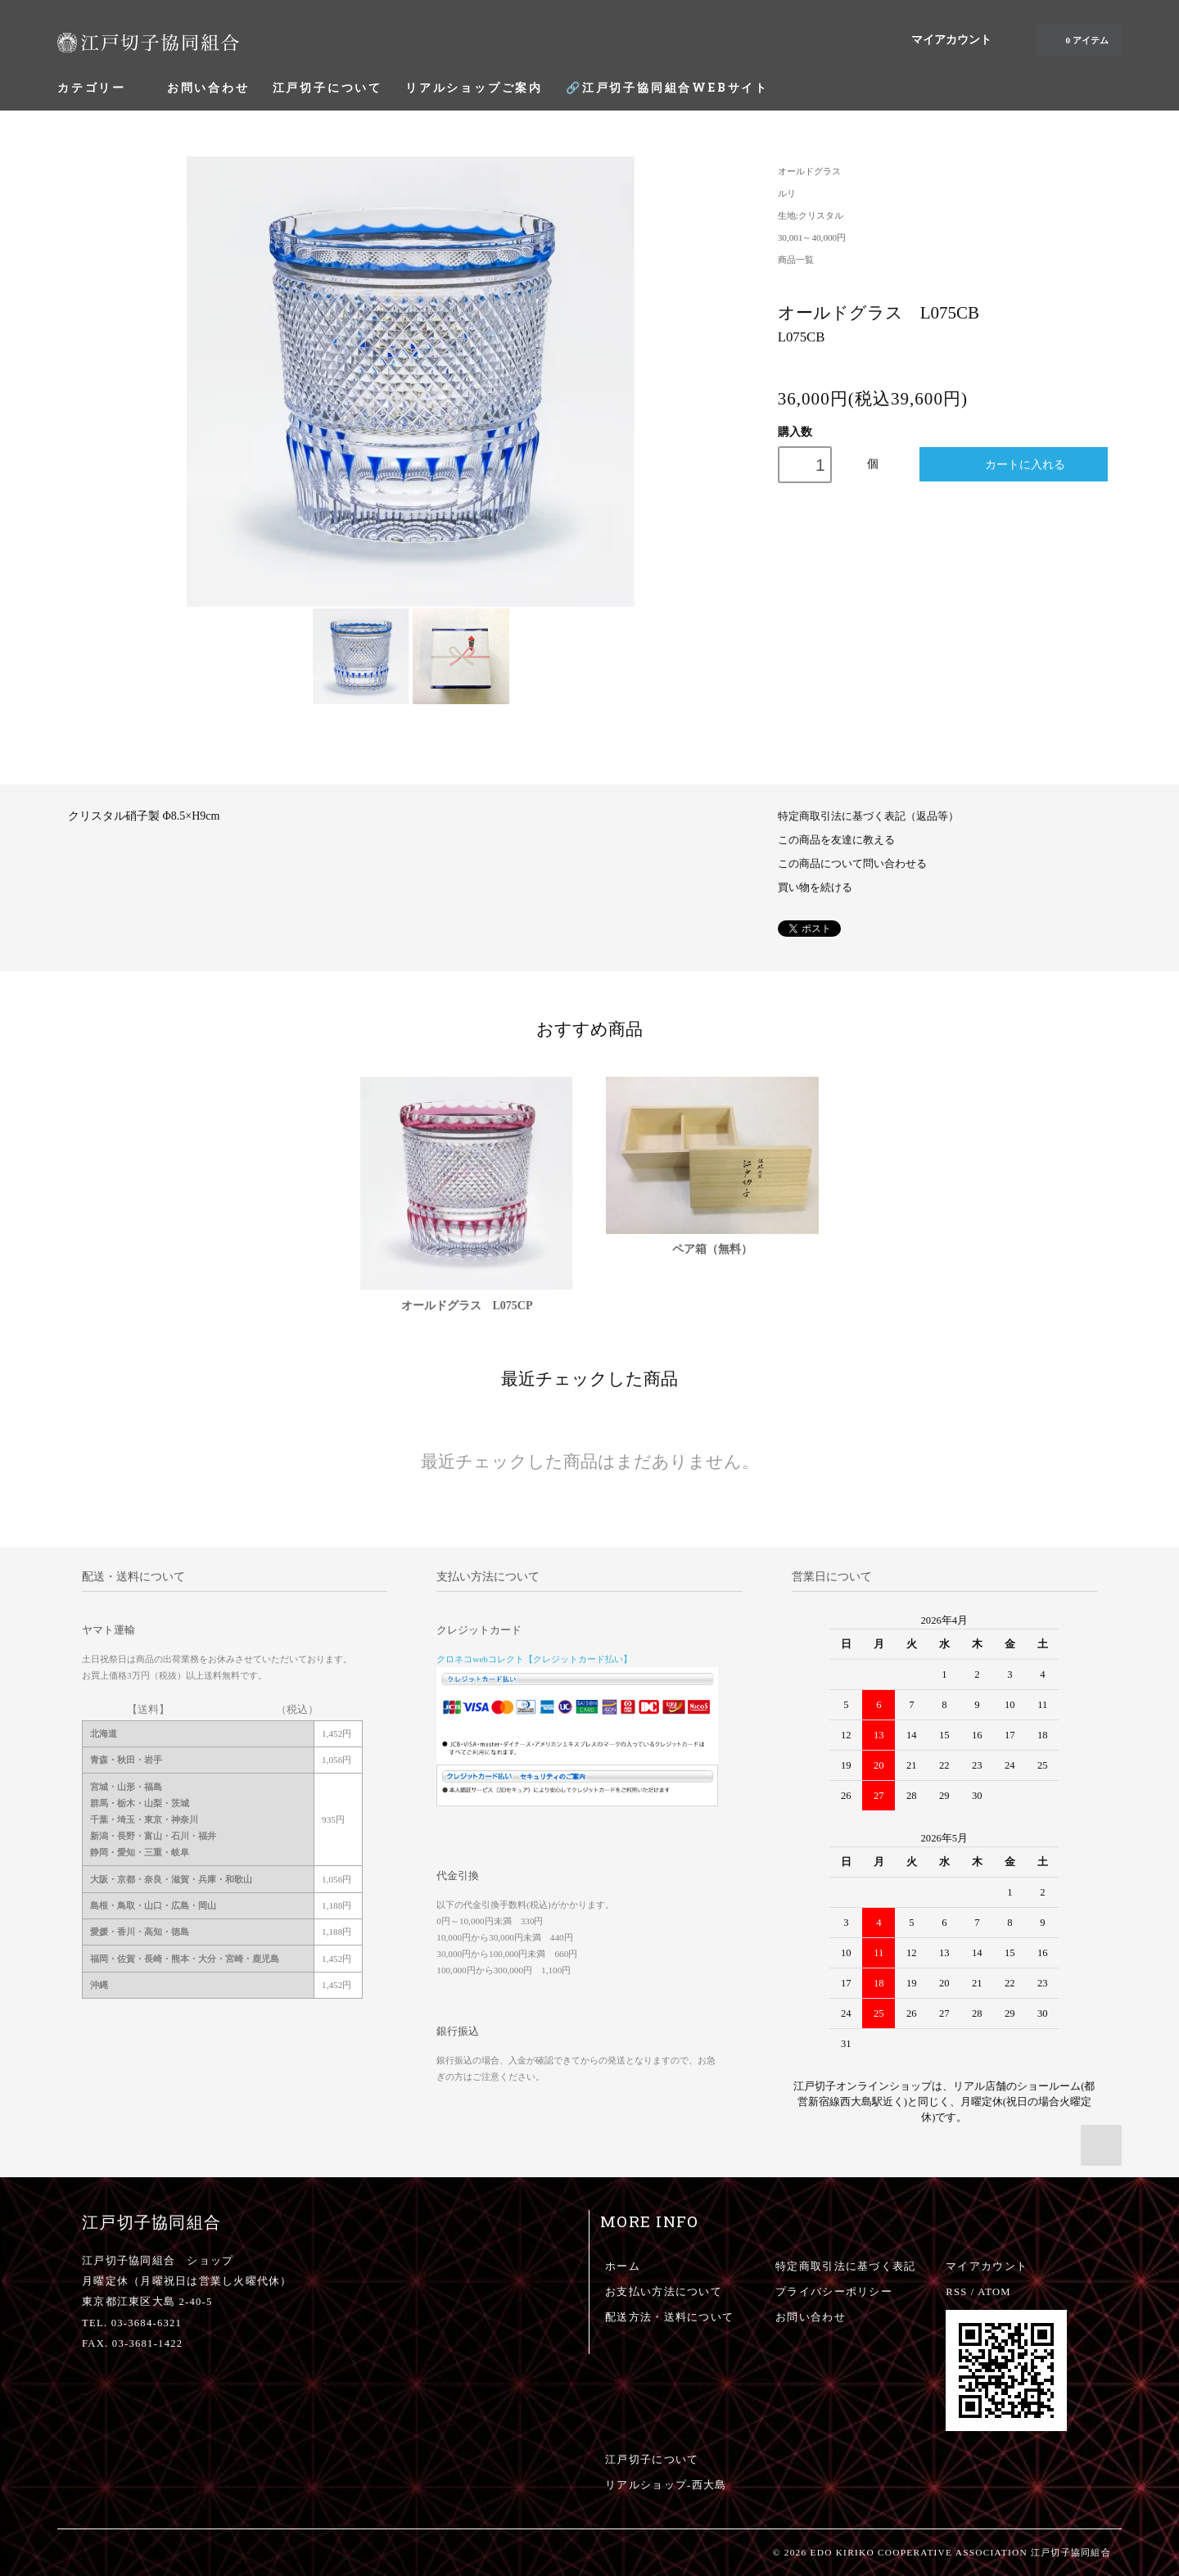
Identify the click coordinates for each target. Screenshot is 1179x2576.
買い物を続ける (815, 887)
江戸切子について (327, 87)
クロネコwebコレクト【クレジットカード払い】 (534, 1659)
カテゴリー (100, 87)
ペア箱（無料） (712, 1249)
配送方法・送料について (669, 2317)
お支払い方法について (663, 2292)
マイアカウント (951, 40)
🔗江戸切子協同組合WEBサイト (667, 87)
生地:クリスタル (810, 215)
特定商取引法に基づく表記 (845, 2266)
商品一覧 (796, 259)
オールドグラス (809, 171)
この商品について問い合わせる (852, 864)
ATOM (994, 2292)
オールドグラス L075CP (467, 1305)
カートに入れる (1014, 464)
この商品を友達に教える (836, 840)
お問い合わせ (208, 87)
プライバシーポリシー (833, 2292)
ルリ (787, 193)
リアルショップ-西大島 (665, 2485)
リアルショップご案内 (474, 87)
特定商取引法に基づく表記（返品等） (868, 816)
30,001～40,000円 (812, 237)
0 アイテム (1077, 40)
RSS (956, 2292)
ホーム (622, 2266)
